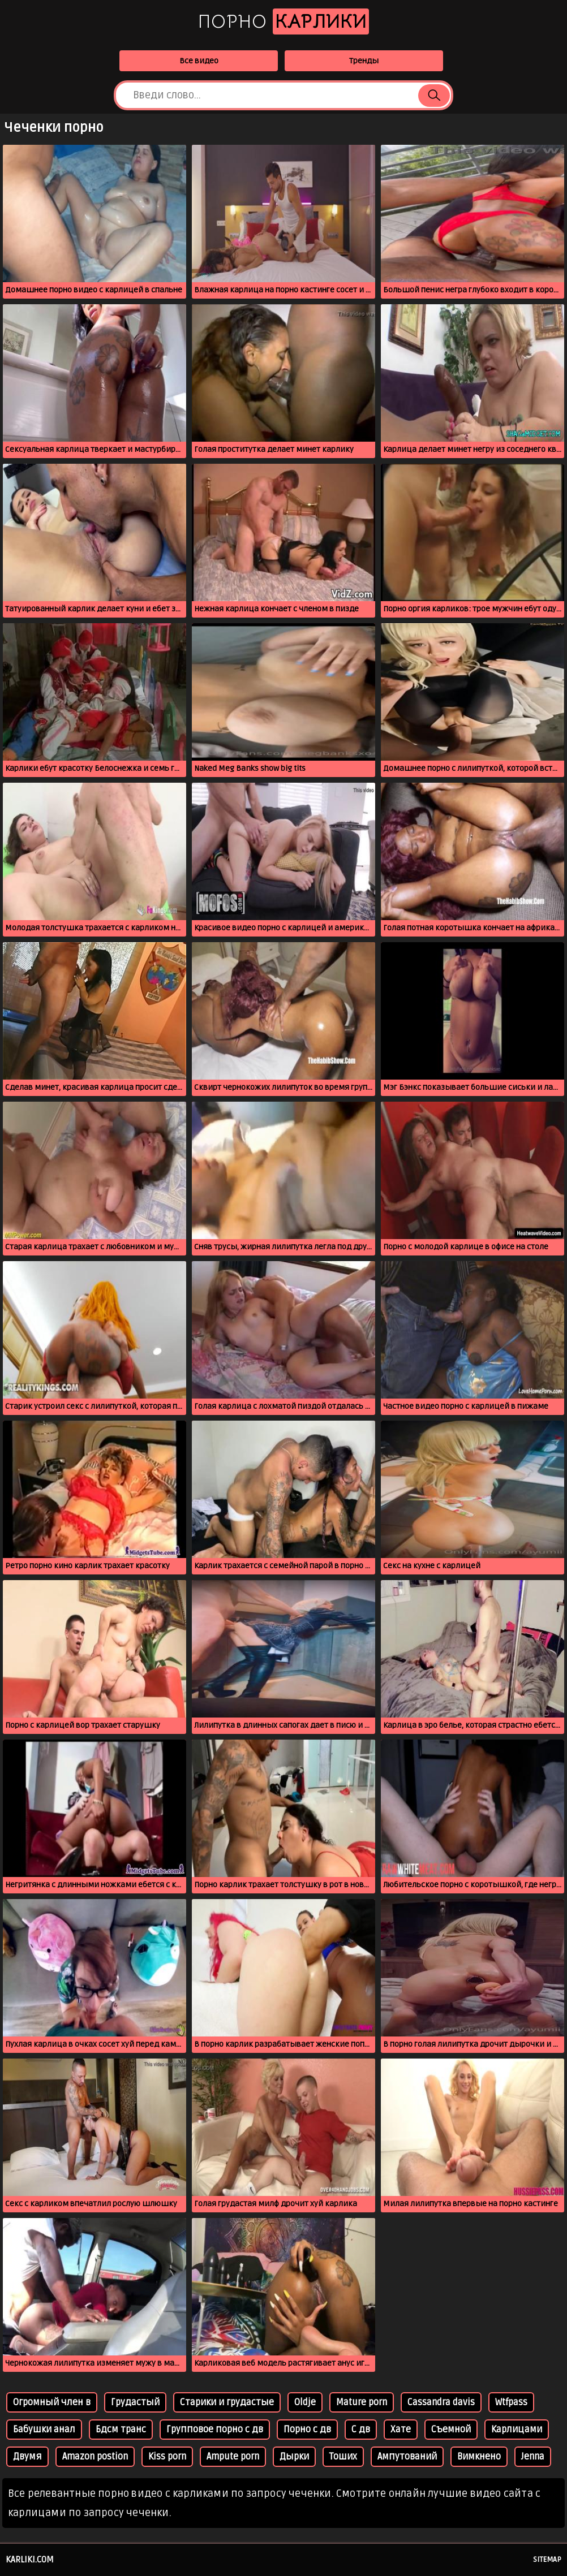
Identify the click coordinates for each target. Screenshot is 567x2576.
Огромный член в (52, 2402)
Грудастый (135, 2402)
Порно (283, 21)
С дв (360, 2429)
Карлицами (516, 2429)
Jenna (532, 2456)
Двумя (27, 2456)
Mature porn (361, 2402)
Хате (400, 2429)
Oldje (305, 2402)
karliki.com (30, 2560)
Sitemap (547, 2559)
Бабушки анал (44, 2429)
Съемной (451, 2429)
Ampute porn (233, 2456)
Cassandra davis (441, 2402)
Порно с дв (307, 2429)
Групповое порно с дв (214, 2429)
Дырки (294, 2456)
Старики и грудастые (227, 2402)
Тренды (364, 61)
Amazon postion (95, 2456)
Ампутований (407, 2456)
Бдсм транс (121, 2429)
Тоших (343, 2456)
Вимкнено (479, 2456)
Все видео (198, 61)
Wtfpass (511, 2402)
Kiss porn (167, 2456)
